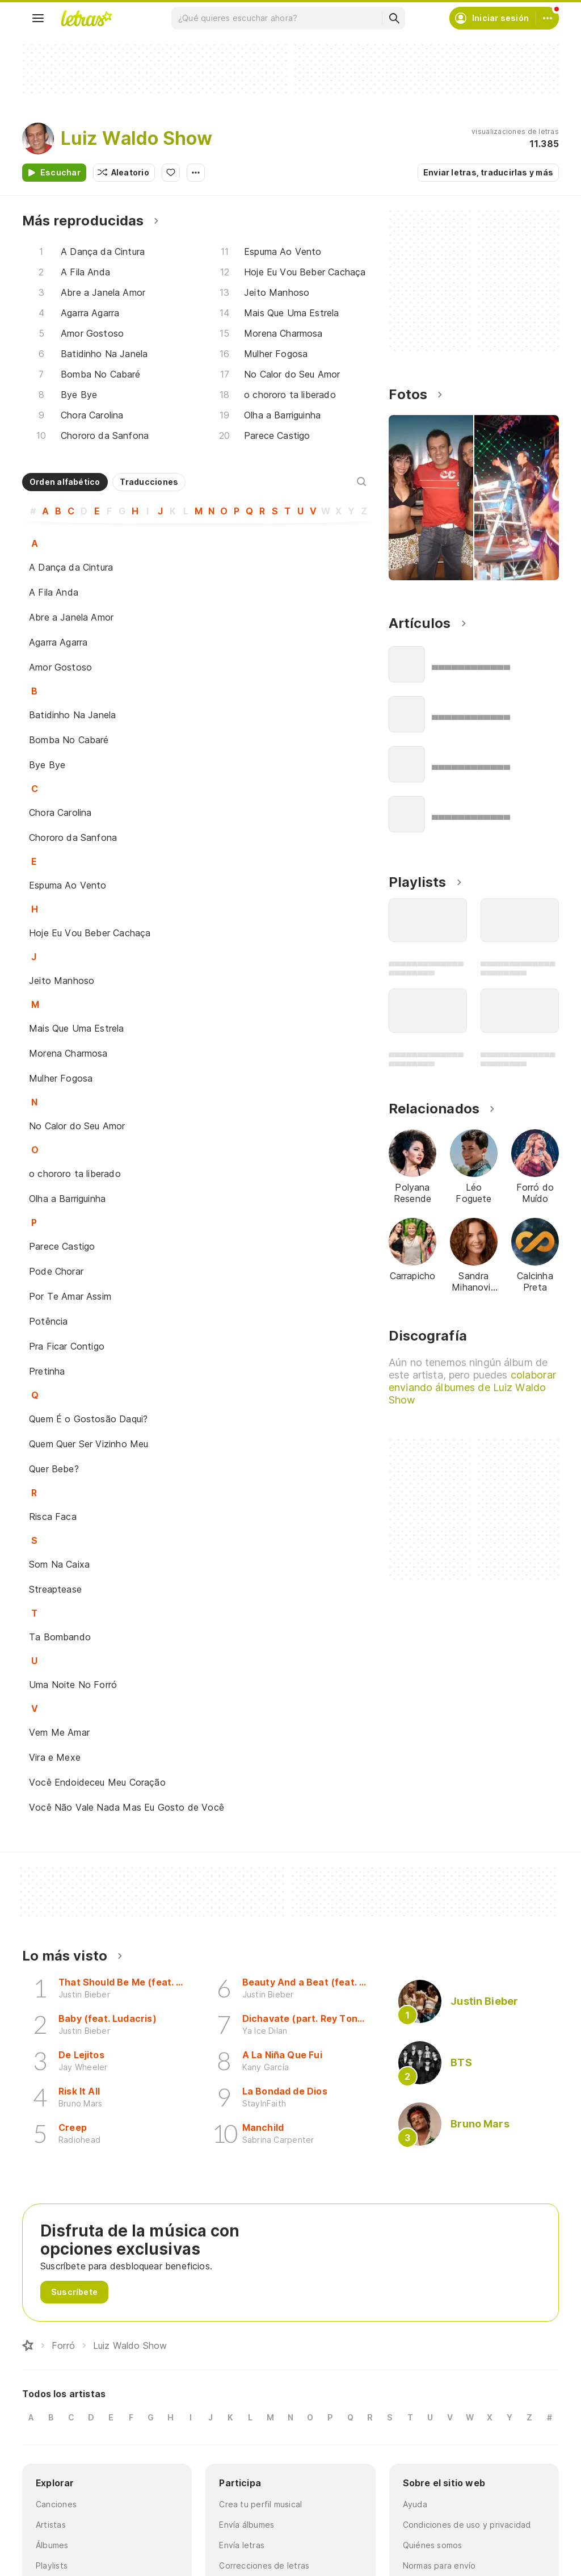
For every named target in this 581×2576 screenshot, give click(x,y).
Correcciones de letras (264, 2565)
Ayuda (415, 2504)
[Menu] (38, 18)
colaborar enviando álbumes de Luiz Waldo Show (472, 1387)
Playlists (52, 2565)
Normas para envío (439, 2565)
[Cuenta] (547, 18)
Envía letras (241, 2545)
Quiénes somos (432, 2545)
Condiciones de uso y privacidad (467, 2524)
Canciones (56, 2504)
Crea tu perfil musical (260, 2504)
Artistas (51, 2524)
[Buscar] (393, 18)
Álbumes (52, 2545)
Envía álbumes (246, 2524)
